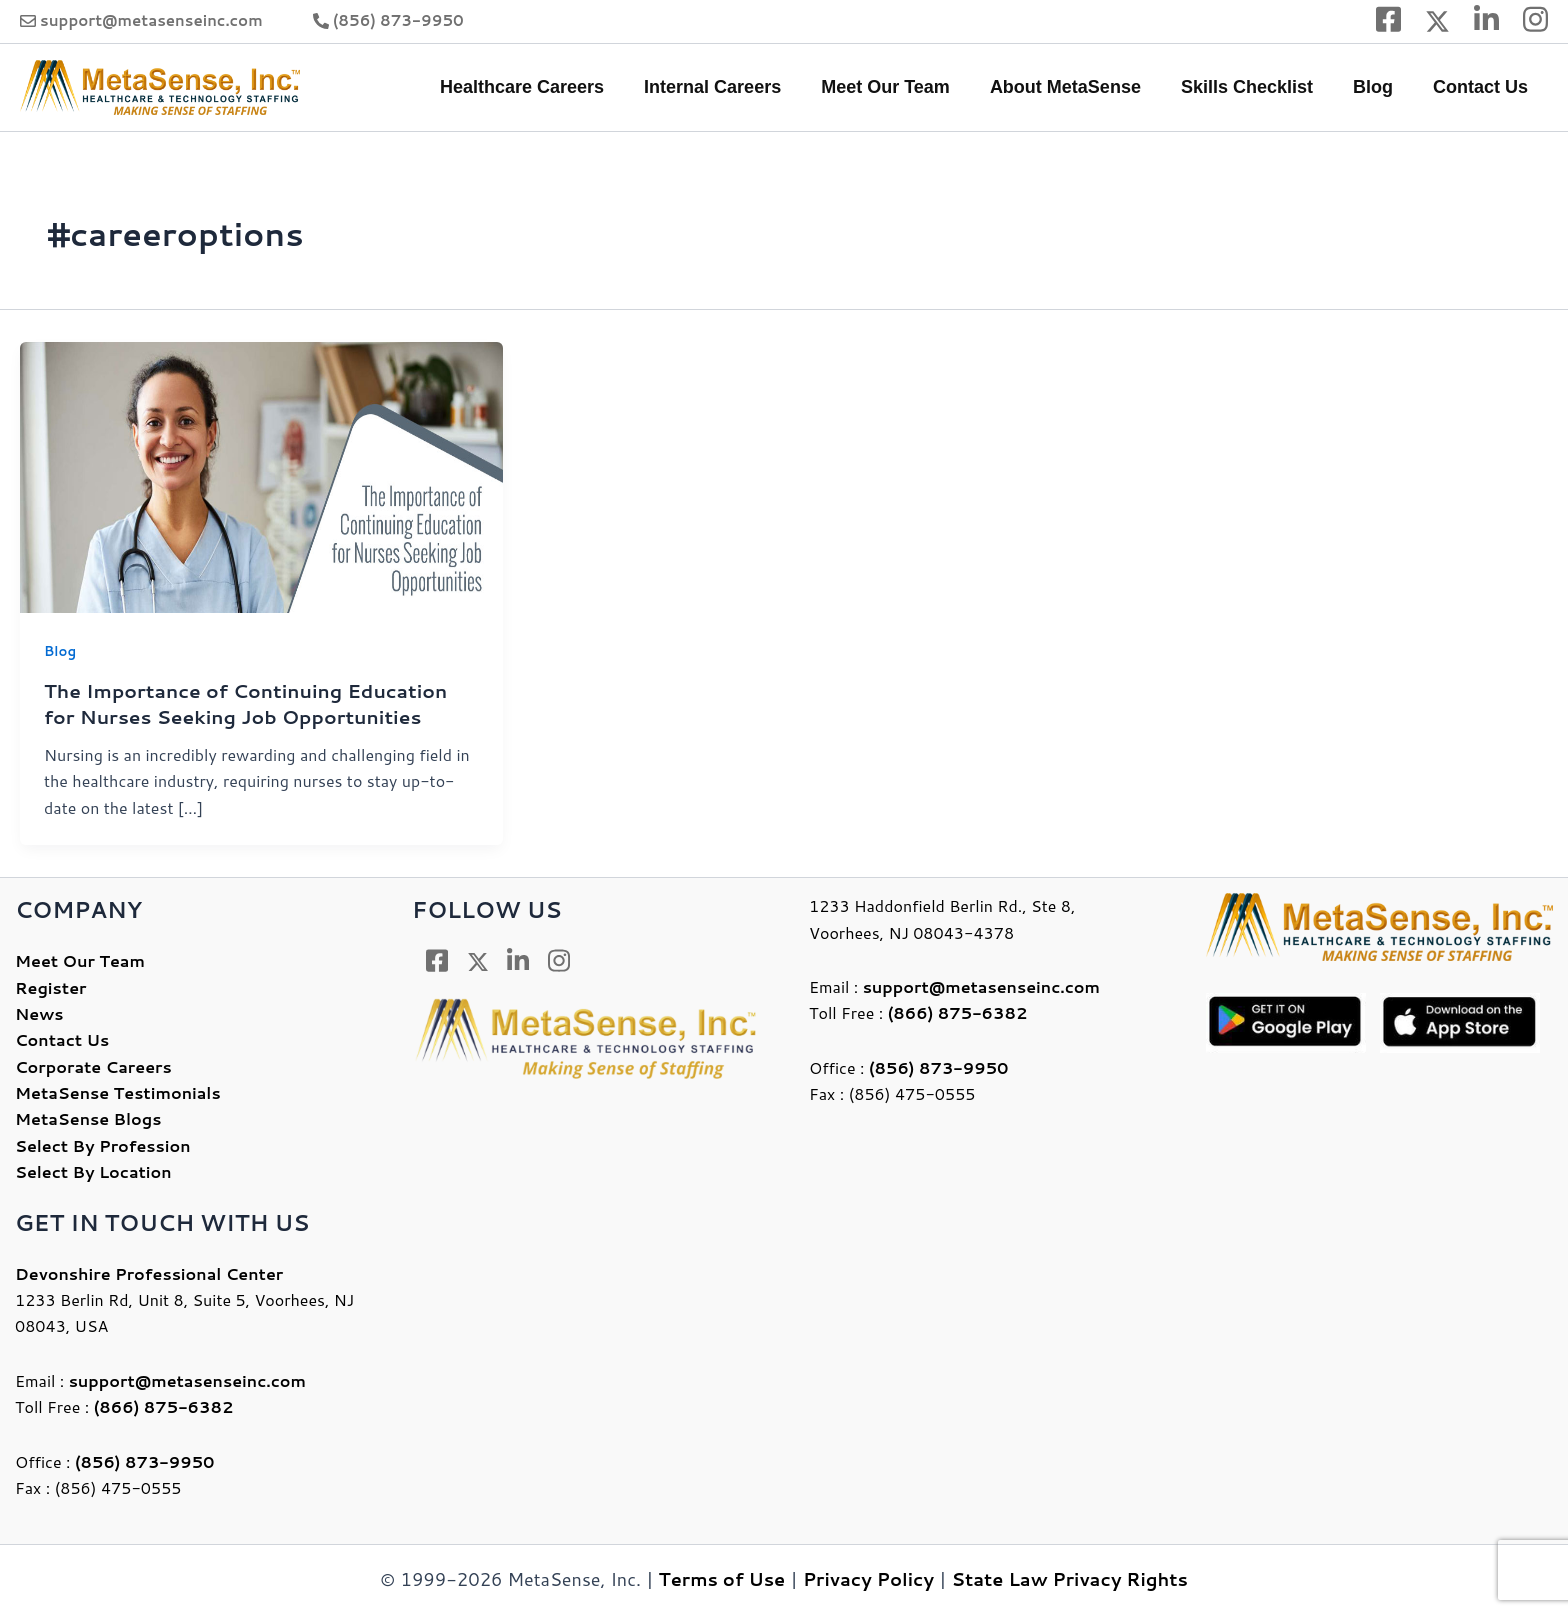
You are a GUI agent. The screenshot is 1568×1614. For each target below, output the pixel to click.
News (39, 1012)
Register (50, 985)
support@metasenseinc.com (151, 20)
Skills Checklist (1257, 87)
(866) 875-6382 (164, 1405)
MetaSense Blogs (88, 1117)
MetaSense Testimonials (118, 1091)
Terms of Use (722, 1578)
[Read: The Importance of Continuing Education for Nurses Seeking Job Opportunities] (261, 475)
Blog (1379, 87)
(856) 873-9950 (398, 20)
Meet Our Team (903, 87)
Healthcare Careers (548, 87)
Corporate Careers (93, 1065)
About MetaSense (1079, 87)
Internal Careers (734, 87)
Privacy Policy (868, 1578)
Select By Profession (103, 1144)
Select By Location (93, 1170)
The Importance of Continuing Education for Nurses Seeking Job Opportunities (256, 703)
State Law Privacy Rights (1070, 1578)
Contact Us (1482, 87)
